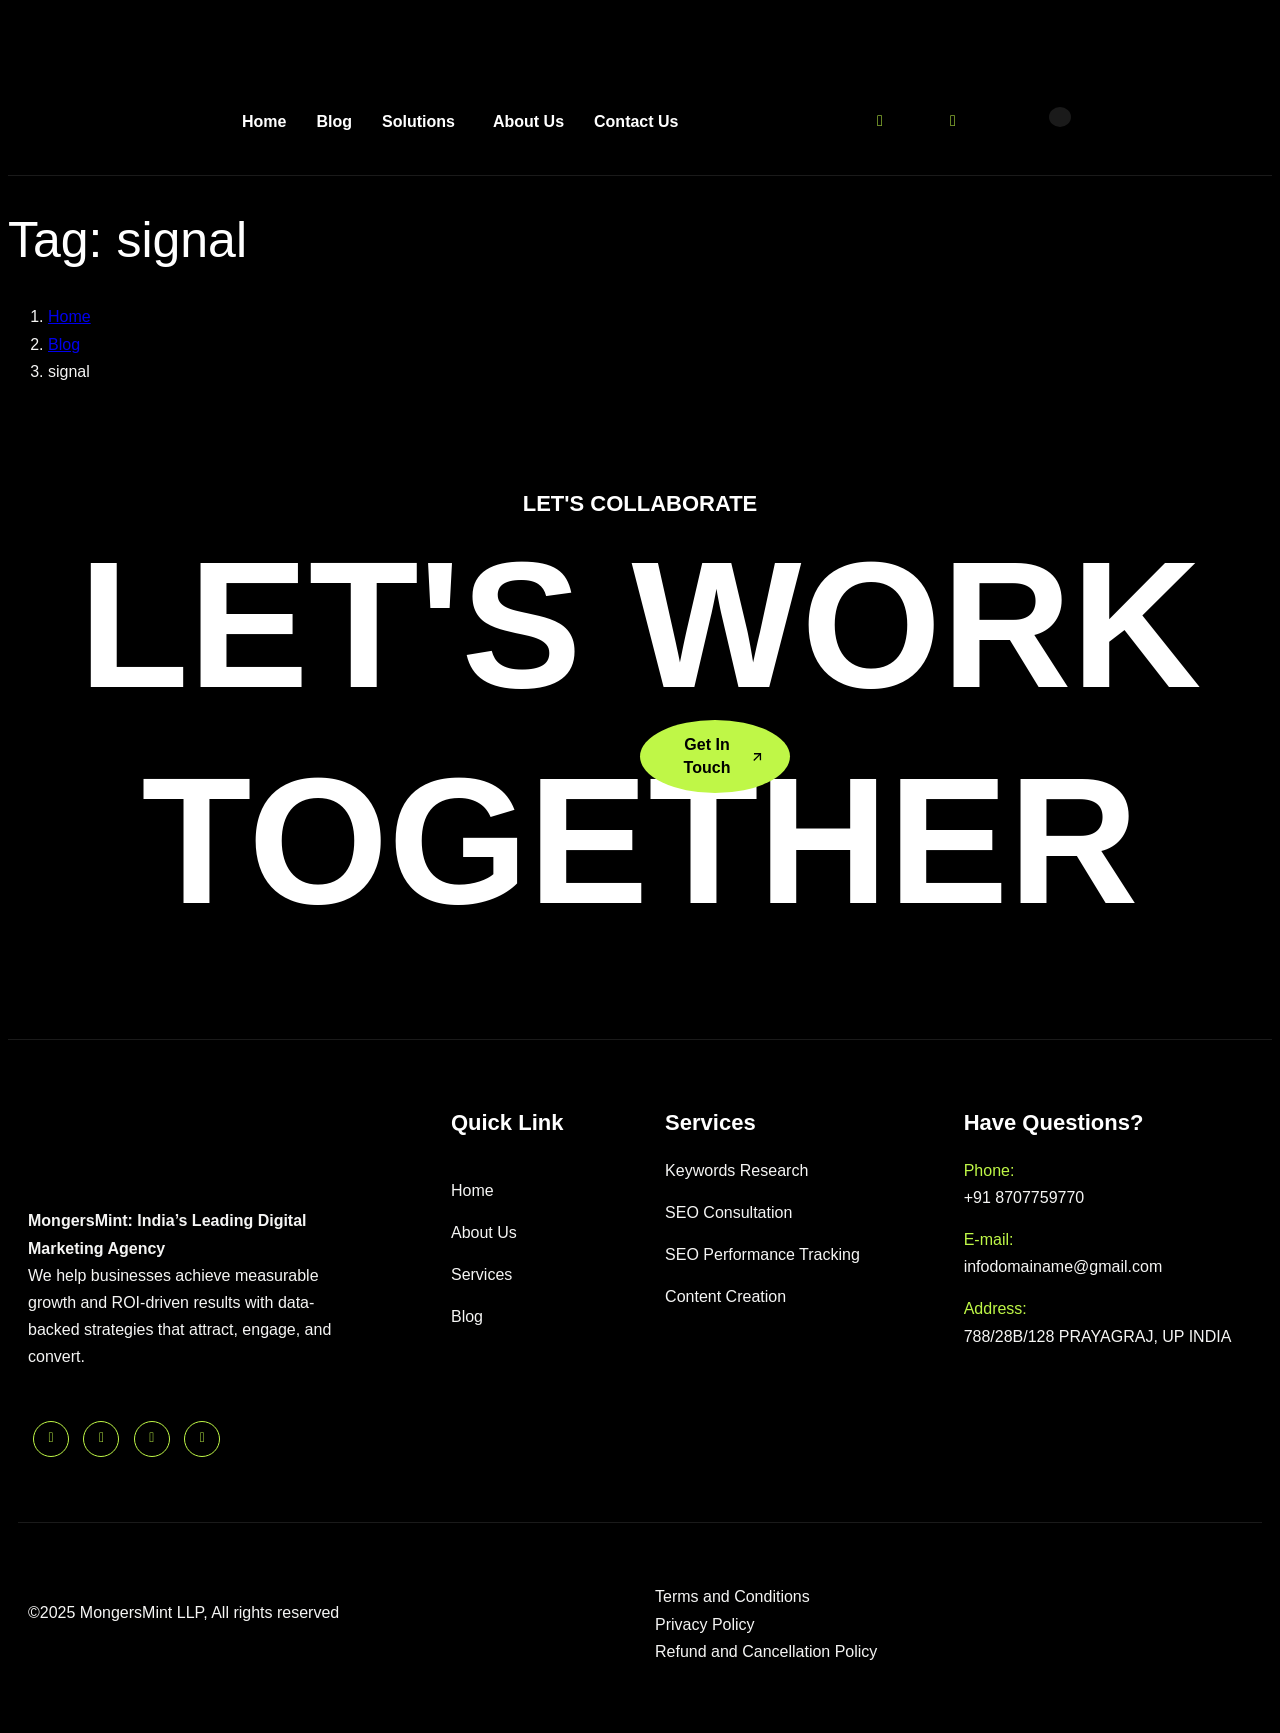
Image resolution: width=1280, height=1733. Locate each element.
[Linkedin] (989, 120)
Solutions (418, 121)
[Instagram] (953, 120)
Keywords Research (736, 1170)
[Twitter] (880, 120)
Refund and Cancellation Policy (766, 1651)
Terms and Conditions (732, 1596)
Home (264, 121)
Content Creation (725, 1296)
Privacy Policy (705, 1624)
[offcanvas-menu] (1060, 117)
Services (481, 1274)
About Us (528, 121)
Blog (334, 121)
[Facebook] (916, 120)
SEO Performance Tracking (762, 1254)
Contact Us (636, 121)
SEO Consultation (728, 1212)
